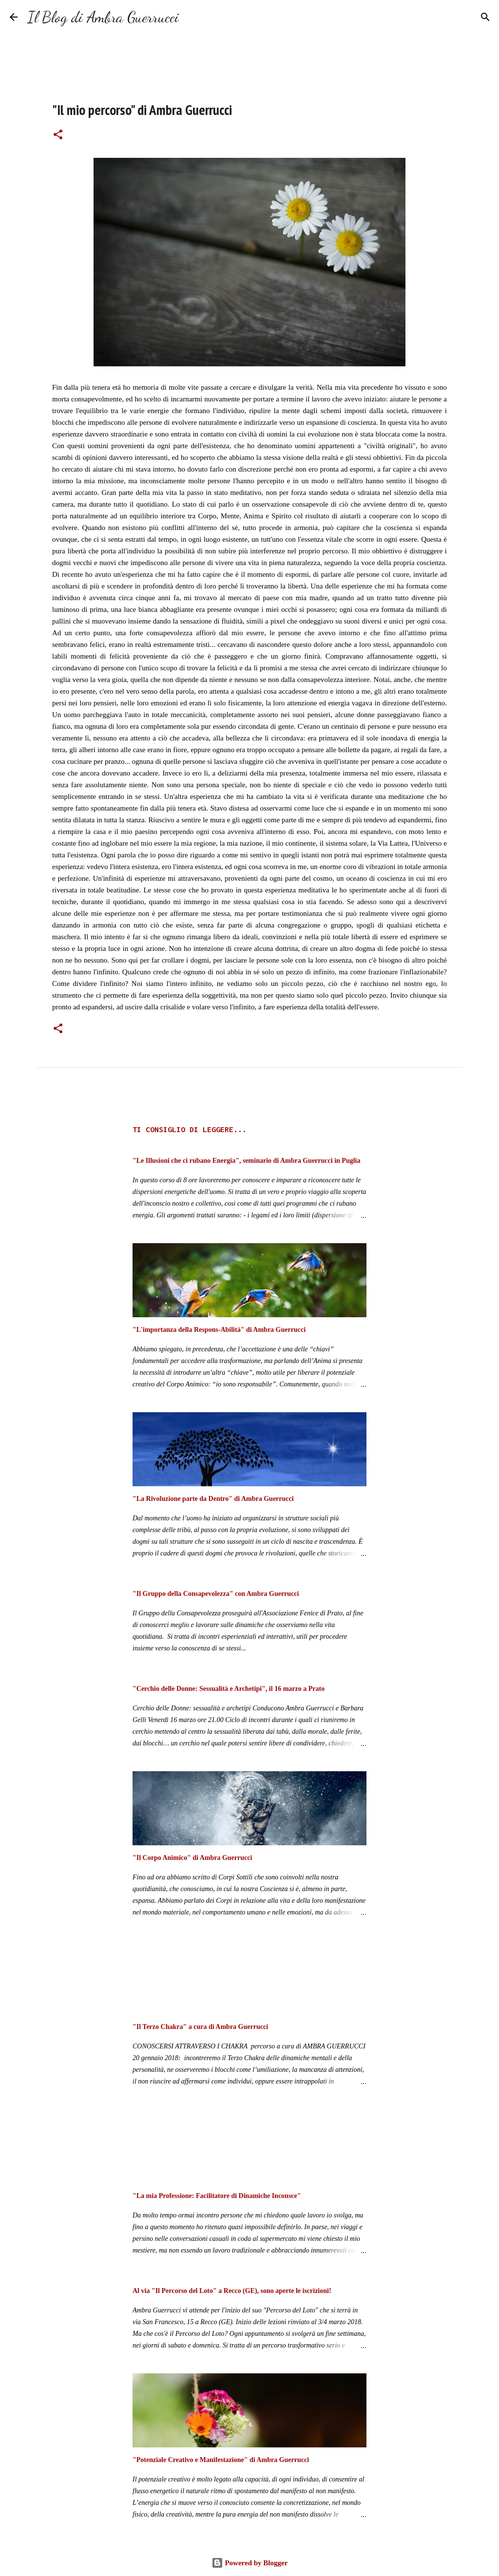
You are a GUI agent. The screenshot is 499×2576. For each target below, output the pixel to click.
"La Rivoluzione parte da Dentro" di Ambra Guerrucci (213, 1498)
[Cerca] (192, 17)
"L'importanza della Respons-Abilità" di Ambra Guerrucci (219, 1329)
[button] (58, 135)
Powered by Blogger (249, 2563)
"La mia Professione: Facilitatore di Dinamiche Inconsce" (217, 2195)
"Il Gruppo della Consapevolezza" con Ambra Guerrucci (216, 1593)
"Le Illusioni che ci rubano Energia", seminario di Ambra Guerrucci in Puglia (246, 1160)
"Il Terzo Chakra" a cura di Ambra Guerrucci (200, 2026)
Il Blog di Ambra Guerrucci (103, 17)
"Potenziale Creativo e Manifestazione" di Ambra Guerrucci (221, 2459)
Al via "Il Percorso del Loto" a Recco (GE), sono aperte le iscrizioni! (232, 2290)
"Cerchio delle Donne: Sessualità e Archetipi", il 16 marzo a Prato (229, 1688)
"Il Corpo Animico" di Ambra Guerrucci (192, 1857)
